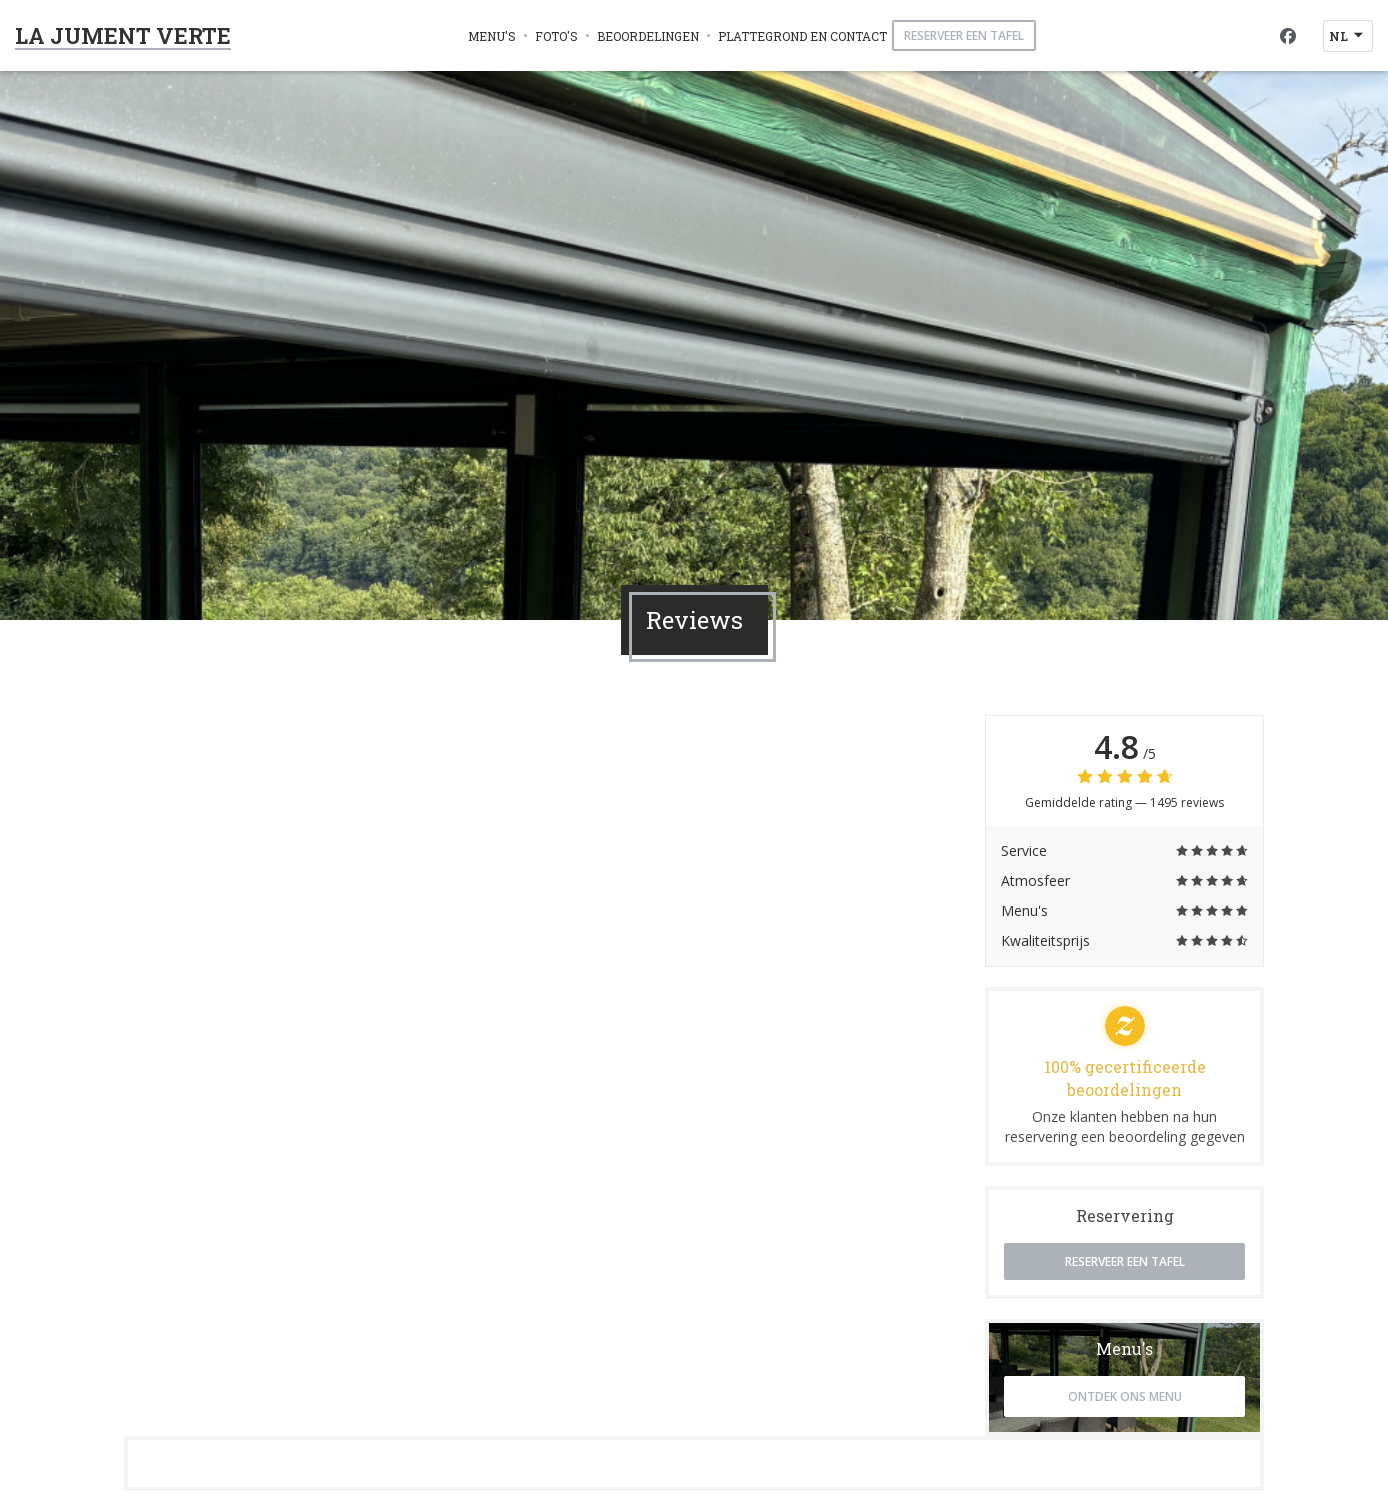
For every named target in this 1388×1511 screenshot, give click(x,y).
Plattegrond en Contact (802, 36)
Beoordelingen (648, 36)
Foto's (556, 36)
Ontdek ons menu (1125, 1396)
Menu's (492, 36)
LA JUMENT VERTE (123, 35)
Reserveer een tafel (964, 35)
